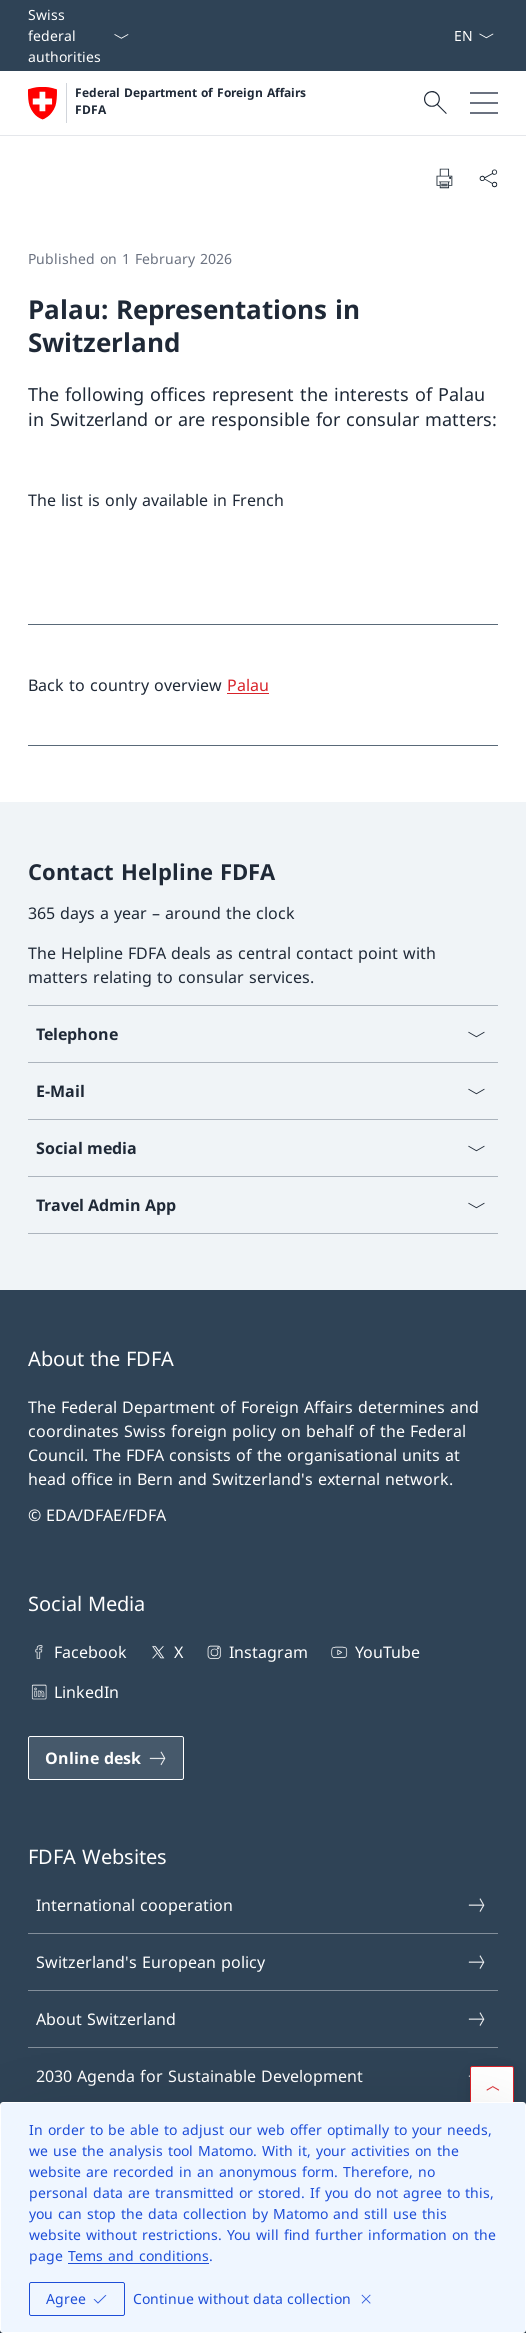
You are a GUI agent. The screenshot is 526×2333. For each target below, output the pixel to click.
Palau (248, 685)
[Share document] (488, 178)
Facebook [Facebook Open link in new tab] (77, 1652)
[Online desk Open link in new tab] (106, 1758)
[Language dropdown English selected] (473, 35)
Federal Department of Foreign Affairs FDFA (192, 101)
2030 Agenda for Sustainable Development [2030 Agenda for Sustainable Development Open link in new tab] (262, 2076)
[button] (492, 2088)
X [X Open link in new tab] (164, 1652)
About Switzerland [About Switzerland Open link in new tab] (262, 2019)
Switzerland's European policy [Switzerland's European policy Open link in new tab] (262, 1962)
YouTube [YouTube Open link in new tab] (373, 1652)
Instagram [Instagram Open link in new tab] (255, 1652)
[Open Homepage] (169, 103)
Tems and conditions (138, 2255)
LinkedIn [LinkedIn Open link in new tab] (73, 1692)
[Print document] (444, 178)
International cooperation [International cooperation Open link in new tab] (262, 1905)
